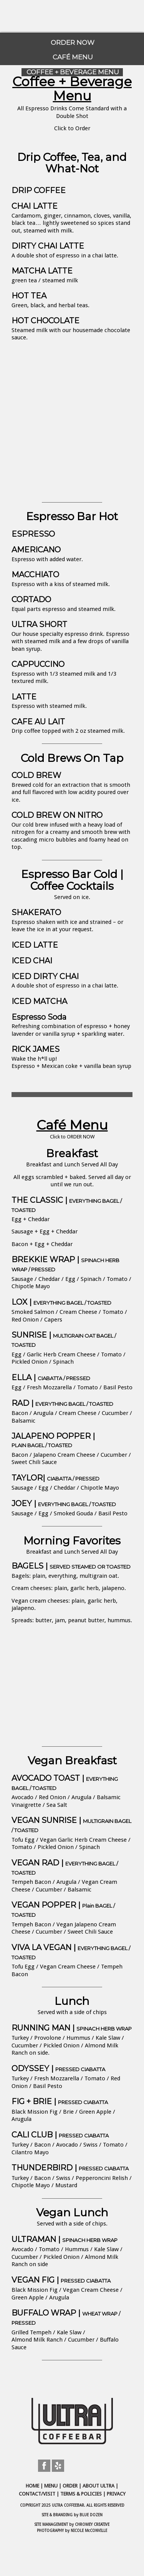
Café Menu (72, 1125)
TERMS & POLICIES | (83, 2494)
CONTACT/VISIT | (39, 2494)
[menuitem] (72, 40)
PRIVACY (116, 2494)
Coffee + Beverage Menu (72, 89)
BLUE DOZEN (91, 2515)
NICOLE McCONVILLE (89, 2531)
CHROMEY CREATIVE (92, 2524)
